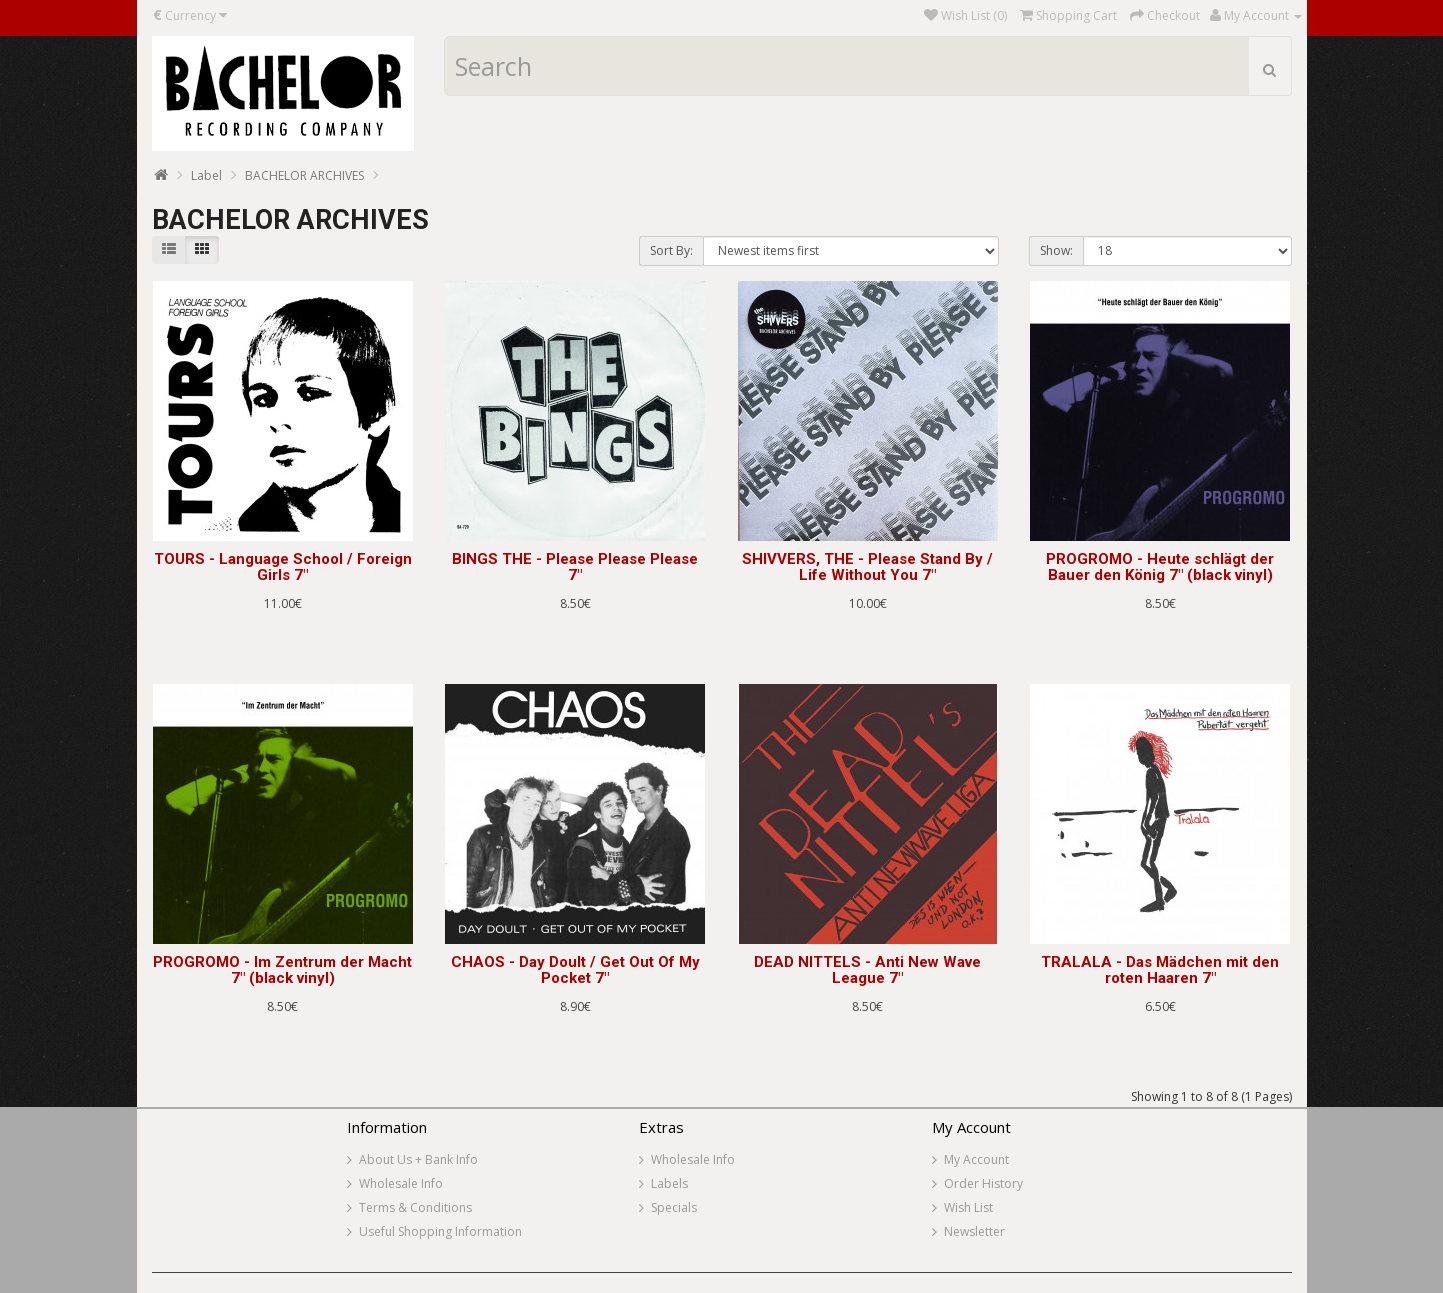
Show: (1056, 250)
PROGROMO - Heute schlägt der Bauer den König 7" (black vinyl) (1160, 567)
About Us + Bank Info (418, 1159)
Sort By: (671, 250)
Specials (674, 1207)
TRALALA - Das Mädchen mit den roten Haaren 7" (1160, 970)
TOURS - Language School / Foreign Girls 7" (283, 567)
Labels (669, 1183)
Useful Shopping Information (440, 1231)
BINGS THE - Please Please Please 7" (575, 567)
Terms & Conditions (415, 1207)
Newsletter (974, 1231)
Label (206, 175)
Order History (983, 1183)
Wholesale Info (401, 1183)
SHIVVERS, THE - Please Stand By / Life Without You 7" (867, 567)
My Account (976, 1159)
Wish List (968, 1207)
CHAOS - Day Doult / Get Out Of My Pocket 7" (575, 970)
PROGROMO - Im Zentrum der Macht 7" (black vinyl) (282, 970)
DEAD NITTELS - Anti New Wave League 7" (867, 970)
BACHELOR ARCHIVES (304, 175)
